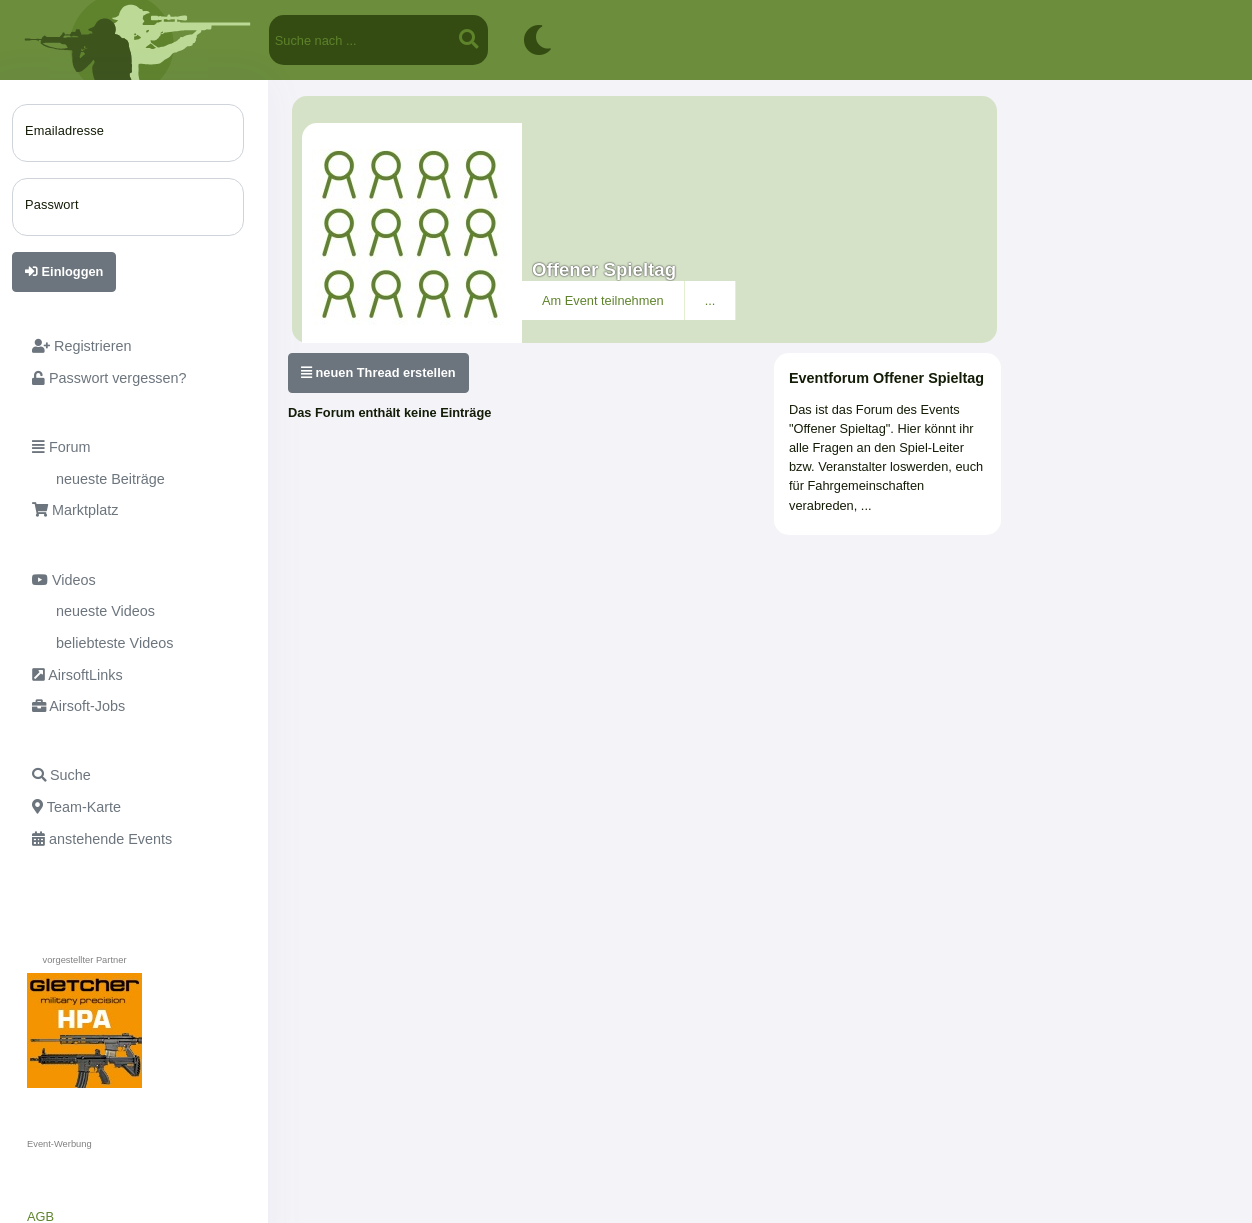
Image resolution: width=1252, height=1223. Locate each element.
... (710, 300)
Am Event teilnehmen (603, 300)
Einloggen (64, 271)
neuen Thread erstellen (378, 372)
